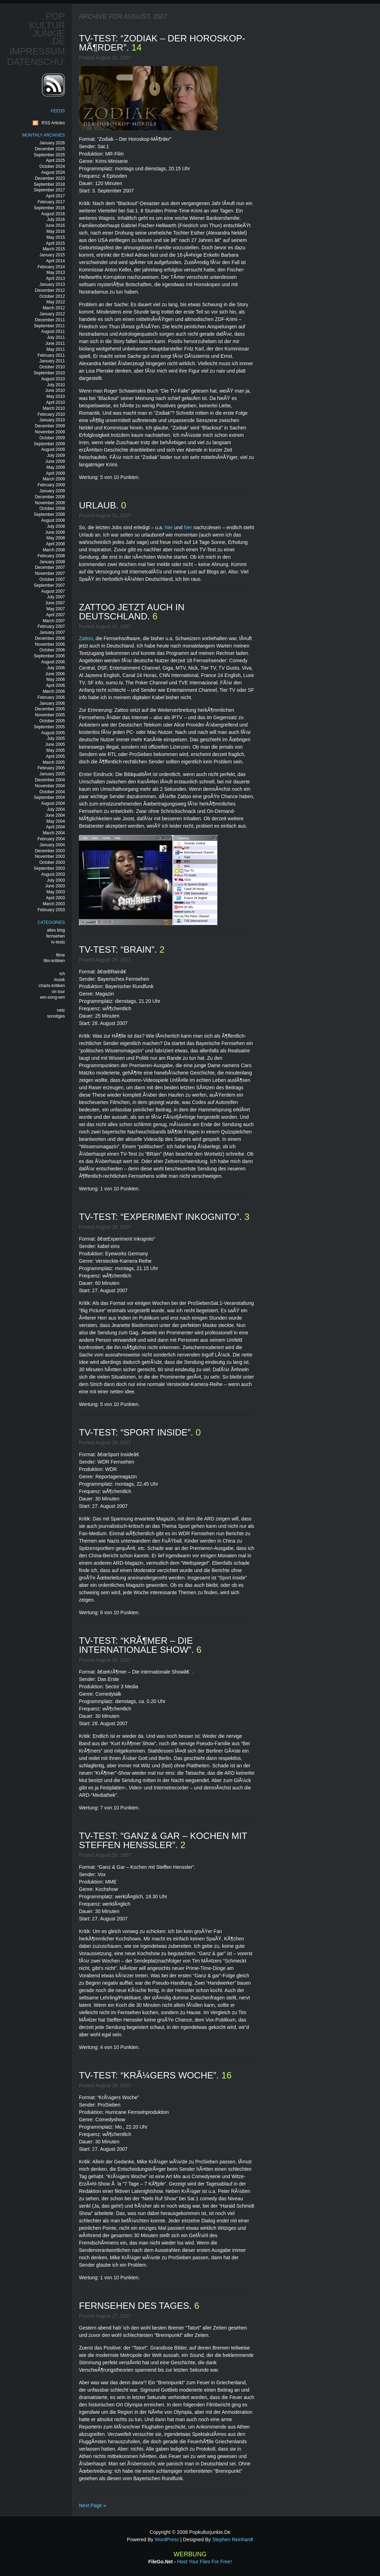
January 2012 (52, 313)
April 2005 (55, 756)
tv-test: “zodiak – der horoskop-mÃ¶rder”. (162, 43)
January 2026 (52, 142)
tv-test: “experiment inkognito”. (161, 1216)
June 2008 (55, 532)
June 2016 (55, 225)
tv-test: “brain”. (119, 949)
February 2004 (51, 838)
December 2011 (50, 319)
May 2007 (55, 608)
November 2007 (50, 573)
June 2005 (55, 744)
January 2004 (52, 844)
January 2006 (52, 703)
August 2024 (53, 172)
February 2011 (51, 355)
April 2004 (55, 826)
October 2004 (52, 791)
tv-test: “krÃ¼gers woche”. (150, 2075)
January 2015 (52, 254)
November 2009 (50, 431)
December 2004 (50, 779)
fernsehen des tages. (136, 2305)
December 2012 (50, 290)
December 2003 (50, 850)
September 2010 (49, 372)
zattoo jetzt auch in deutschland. (131, 612)
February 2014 (51, 266)
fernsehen (55, 936)
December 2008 (50, 496)
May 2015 (55, 237)
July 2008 (56, 526)
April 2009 (55, 473)
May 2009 (55, 467)
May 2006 (55, 679)
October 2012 (52, 296)
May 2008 (55, 537)
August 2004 (53, 803)
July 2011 (56, 337)
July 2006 (56, 667)
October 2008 (52, 508)
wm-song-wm (52, 997)
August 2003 (53, 874)
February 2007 (51, 626)
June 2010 (55, 390)
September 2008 (49, 514)
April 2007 (55, 614)
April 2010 (55, 402)
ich (62, 973)
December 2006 (50, 638)
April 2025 (55, 160)
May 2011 (55, 349)
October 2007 (52, 579)
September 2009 (49, 443)
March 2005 (54, 762)
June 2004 (55, 815)
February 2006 (51, 697)
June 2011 (55, 343)
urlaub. (100, 505)
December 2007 (50, 567)
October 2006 (52, 650)
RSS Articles (53, 122)
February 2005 (51, 767)
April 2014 (55, 260)
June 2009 (55, 461)
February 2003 (51, 909)
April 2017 (55, 195)
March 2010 (54, 408)
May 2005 (55, 750)
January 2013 (52, 284)
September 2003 (49, 868)
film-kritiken (54, 960)
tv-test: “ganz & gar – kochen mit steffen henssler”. (163, 1840)
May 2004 (55, 821)
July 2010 (56, 384)
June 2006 (55, 673)
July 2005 (56, 738)
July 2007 (56, 596)
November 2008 (50, 502)
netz (61, 1010)
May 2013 (55, 272)
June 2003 (55, 885)
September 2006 (49, 655)
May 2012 (55, 302)
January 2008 (52, 561)
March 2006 (54, 691)
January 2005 (52, 773)
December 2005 (50, 709)
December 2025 (50, 148)
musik (59, 979)
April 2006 (55, 685)
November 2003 (50, 856)
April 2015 (55, 243)
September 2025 (49, 154)
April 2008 (55, 543)
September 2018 (49, 184)
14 (137, 47)
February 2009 (51, 484)
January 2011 (52, 361)
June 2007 (55, 602)
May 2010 (55, 396)
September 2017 (49, 190)
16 (226, 2075)
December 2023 (50, 178)
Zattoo (86, 638)
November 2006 (50, 644)
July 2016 (56, 219)
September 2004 (49, 797)
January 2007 (52, 632)
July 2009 (56, 455)
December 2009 (50, 425)
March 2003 (54, 903)
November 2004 (50, 785)
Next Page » (92, 2505)
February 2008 (51, 555)
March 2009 (54, 479)
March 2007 (54, 620)
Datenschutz (40, 62)
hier (169, 527)
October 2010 (52, 366)
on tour (58, 991)
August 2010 (53, 378)
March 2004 (54, 832)
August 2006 (53, 661)
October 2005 (52, 720)
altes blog (56, 930)
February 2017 (51, 201)
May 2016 (55, 231)
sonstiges (56, 1016)
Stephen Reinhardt (232, 2539)
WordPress (167, 2539)
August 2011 (53, 331)
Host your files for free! (204, 2561)
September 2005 (49, 726)
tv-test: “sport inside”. (137, 1432)
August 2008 (53, 520)
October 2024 (52, 166)
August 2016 (53, 213)
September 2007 (49, 585)
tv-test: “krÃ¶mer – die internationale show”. (137, 1645)
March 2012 (54, 307)
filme (60, 955)
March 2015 (54, 249)
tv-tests (58, 942)
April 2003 (55, 897)
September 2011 (49, 325)
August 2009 (53, 449)
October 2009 (52, 437)
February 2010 (51, 414)
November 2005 (50, 714)
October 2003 (52, 862)
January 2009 (52, 490)
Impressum (37, 51)
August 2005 (53, 732)
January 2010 (52, 420)
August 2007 (53, 591)
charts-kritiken (52, 985)
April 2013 (55, 278)
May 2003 (55, 891)
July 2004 (56, 809)
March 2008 (54, 549)
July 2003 (56, 880)
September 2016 (49, 207)
